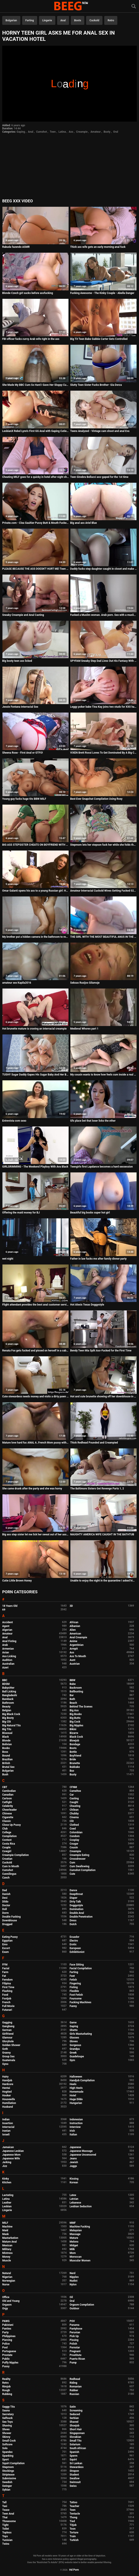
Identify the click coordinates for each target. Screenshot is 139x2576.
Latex (73, 2195)
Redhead (75, 2379)
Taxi (4, 2506)
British (6, 1763)
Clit (71, 1821)
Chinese (7, 1813)
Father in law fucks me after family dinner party (98, 1258)
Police (6, 2343)
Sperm (73, 2455)
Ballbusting (76, 1691)
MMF (73, 2222)
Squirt (73, 2459)
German (7, 2030)
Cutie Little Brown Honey (17, 1580)
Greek (73, 2052)
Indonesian (76, 2119)
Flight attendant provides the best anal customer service (35, 1304)
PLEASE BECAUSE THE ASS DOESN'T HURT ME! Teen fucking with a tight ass (35, 568)
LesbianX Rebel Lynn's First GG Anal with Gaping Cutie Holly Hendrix (35, 431)
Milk (72, 2249)
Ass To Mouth (78, 1656)
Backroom (76, 1687)
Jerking (6, 2162)
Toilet (5, 2528)
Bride (73, 1759)
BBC (4, 1680)
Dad (4, 1890)
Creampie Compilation (15, 1855)
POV (72, 2321)
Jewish (74, 2162)
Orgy (5, 2308)
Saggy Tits (8, 2406)
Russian (74, 2394)
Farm (5, 1972)
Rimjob (6, 2386)
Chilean (74, 1809)
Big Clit (6, 1721)
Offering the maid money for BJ (21, 1212)
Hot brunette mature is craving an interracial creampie (34, 1028)
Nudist (73, 2280)
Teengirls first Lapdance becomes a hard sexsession (101, 1166)
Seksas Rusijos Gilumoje (85, 982)
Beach (73, 1702)
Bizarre (74, 1733)
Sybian (6, 2489)
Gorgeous (75, 2045)
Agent (5, 1626)
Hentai (6, 2088)
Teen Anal (8, 2513)
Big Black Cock (11, 1714)
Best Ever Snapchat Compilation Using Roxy (96, 798)
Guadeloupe (77, 2056)
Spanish (74, 2452)
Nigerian (7, 2277)
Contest (7, 1839)
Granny (6, 2052)
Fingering (75, 1983)
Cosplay (74, 1839)
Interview (75, 2127)
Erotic (73, 1944)
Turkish (74, 2540)
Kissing (74, 2178)
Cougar (74, 1843)
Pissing (74, 2340)
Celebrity (7, 1806)
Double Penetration (81, 1916)
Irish (72, 2130)
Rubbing (7, 2394)
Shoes (6, 2429)
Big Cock (75, 1721)
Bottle (73, 1751)
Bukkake (75, 1767)
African (74, 1622)
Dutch (73, 1924)
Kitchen (6, 2182)
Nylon (73, 2284)
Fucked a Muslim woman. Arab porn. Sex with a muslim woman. (103, 614)
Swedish (7, 2482)
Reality (6, 2379)
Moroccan (75, 2256)
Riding (73, 2382)
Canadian (8, 1794)
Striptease (8, 2474)
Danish (6, 1894)
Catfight (7, 1802)
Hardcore (7, 2084)
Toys (5, 2536)
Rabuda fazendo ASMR (16, 246)
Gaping (21, 131)
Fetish (73, 1979)
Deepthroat (76, 1894)
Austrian (75, 1663)
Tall (4, 2502)
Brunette (75, 1763)
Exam (5, 1952)
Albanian (75, 1626)
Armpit (74, 1648)
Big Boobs (76, 1714)
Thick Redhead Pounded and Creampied (94, 1442)
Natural (6, 2273)
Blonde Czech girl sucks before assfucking (27, 293)
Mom (73, 2253)
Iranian (6, 2130)
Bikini (73, 1729)
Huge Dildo (76, 2099)
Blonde (6, 1740)
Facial (5, 1968)
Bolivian (7, 1744)
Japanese (75, 2147)
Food (5, 1994)
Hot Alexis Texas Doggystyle (87, 1304)
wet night (7, 1258)
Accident (7, 1622)
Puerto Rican (77, 2358)
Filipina (6, 1983)
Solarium (75, 2444)
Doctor (6, 1905)
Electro (74, 1940)
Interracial (8, 2127)
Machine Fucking (80, 2226)
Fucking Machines (80, 2002)
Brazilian (7, 1759)
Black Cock (76, 1736)
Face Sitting (77, 1964)
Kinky (5, 2178)
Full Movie (8, 2006)
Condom (74, 1836)
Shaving (7, 2425)
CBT (4, 1787)
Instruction (76, 2123)
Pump (73, 2362)
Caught (74, 1802)
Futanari (7, 2009)
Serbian (74, 2418)
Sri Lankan (76, 2463)
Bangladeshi (9, 1695)
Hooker (6, 2095)
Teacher (74, 2506)
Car (72, 1794)
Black (5, 1736)
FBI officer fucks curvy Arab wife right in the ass (30, 339)
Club (5, 1828)
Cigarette (7, 1817)
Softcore (7, 2444)
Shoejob (74, 2425)
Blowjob (74, 1740)
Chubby (74, 1813)
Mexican (7, 2245)
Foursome (75, 1998)
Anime (73, 1641)
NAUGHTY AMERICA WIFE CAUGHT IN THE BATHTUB (102, 1534)
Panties (6, 2328)
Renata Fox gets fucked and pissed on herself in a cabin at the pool (35, 1350)
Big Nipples (76, 1725)
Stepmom (8, 2467)
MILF (5, 2222)
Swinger (7, 2485)
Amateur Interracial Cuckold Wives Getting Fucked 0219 (103, 890)
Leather (6, 2202)
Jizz (4, 2166)
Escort (6, 1948)
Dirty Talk (75, 1901)
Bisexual (7, 1733)
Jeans (73, 2158)
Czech (6, 1877)
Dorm (5, 1912)
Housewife (8, 2099)
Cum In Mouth (10, 1866)
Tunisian (7, 2540)
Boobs (6, 1748)
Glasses (74, 2037)
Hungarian (76, 2103)
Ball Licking (9, 1691)
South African (78, 2448)
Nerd (72, 2273)
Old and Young (10, 2300)
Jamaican (8, 2147)
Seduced (75, 2414)
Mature (74, 2237)
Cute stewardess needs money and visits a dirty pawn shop (35, 1396)
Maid (5, 2230)
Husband (7, 2106)
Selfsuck (7, 2418)
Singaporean (77, 2433)
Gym (72, 2060)
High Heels (76, 2088)
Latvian (74, 2198)
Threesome (9, 2521)
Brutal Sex (8, 1767)
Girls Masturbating (81, 2033)
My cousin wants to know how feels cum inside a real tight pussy (103, 1074)
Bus (72, 1770)
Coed (73, 1828)
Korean (74, 2182)
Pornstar (75, 2347)
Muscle (6, 2260)
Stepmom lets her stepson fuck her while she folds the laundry (103, 844)
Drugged (7, 1924)
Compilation (9, 1836)
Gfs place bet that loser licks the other (93, 1120)
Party (5, 2332)
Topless (7, 2532)
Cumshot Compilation (82, 1870)
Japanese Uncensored (83, 2154)
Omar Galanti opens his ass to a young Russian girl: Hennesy (35, 890)
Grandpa (74, 2048)
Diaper (73, 1897)
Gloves (74, 2041)
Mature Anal (9, 2241)
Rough (6, 2390)
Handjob (7, 2080)
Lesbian (7, 2206)
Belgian (6, 1710)
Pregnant (75, 2351)
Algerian (7, 1629)
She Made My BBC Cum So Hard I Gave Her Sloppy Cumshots (35, 384)
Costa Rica (8, 1843)
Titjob (73, 2525)
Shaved (74, 2421)
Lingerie (47, 20)
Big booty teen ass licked (17, 660)
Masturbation (10, 2237)
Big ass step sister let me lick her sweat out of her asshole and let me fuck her (35, 1534)
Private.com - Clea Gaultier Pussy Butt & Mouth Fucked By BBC (35, 522)
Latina (62, 131)
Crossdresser (77, 1858)
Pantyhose (76, 2328)
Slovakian (75, 2436)
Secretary (8, 2414)
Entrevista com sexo (14, 1120)
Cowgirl (6, 1851)
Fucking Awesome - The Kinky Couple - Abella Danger (102, 293)
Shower (6, 2433)
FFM (5, 1964)
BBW (72, 1680)
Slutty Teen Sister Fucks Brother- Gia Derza (96, 384)
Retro (111, 20)
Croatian (7, 1858)
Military (6, 2249)
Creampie (82, 131)
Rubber (74, 2390)
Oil (71, 2297)
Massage (75, 2234)
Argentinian (76, 1644)
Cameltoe (75, 1790)
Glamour (7, 2037)
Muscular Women (80, 2260)
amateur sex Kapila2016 (16, 982)
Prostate (7, 2355)
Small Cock (9, 2440)
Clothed (74, 1824)
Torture (74, 2532)
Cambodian (9, 1790)
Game (73, 2022)
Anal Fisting (9, 1641)
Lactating (7, 2195)
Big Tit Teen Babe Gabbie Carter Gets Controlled (98, 339)
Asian (5, 1652)
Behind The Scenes (81, 1706)
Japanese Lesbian (13, 2151)
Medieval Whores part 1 (84, 1028)
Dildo (5, 1901)
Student (74, 2474)
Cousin (74, 1847)
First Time (8, 1987)
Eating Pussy (10, 1936)
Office (5, 2297)
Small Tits (75, 2440)
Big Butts (75, 1717)
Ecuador (74, 1936)
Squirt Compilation (13, 2463)
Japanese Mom (11, 2154)
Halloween (76, 2076)
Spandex (7, 2452)
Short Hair (76, 2429)
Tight (5, 2525)
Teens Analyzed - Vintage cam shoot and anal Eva (99, 431)
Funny (73, 2006)
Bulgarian (11, 20)
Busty (107, 131)
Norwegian (8, 2280)
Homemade (76, 2091)
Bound (6, 1755)
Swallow (74, 2478)
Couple (6, 1847)
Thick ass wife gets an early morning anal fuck (97, 246)
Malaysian (76, 2230)
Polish (73, 2343)
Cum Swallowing (79, 1866)
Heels (73, 2084)
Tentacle (75, 2513)
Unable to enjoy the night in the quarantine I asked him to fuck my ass (103, 1580)
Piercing (7, 2340)
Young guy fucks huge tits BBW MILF (24, 798)
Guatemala (8, 2060)
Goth (5, 2048)
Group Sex (8, 2056)
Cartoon (7, 1798)
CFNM (73, 1787)
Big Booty (8, 1717)
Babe (72, 1684)
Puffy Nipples (10, 2362)
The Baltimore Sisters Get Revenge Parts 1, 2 (97, 1488)
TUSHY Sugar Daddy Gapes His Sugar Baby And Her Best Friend (35, 1074)
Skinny (6, 2436)
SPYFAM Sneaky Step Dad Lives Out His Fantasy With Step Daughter (103, 660)
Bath (72, 1699)
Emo (5, 1944)
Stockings (8, 2470)
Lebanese (75, 2202)
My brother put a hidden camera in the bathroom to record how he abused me (35, 936)
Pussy (6, 2366)
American (75, 1633)
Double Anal (77, 1912)
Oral (115, 131)
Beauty (6, 1706)
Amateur (96, 131)
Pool (5, 2347)
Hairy (5, 2076)
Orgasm (7, 2304)
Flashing (7, 1991)
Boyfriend (75, 1755)
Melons (74, 2241)
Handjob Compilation (82, 2080)
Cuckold (94, 20)
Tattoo (73, 2502)
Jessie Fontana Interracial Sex (20, 706)
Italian (73, 2134)
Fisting (74, 1987)
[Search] (133, 6)
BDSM (6, 1684)
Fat (4, 1975)
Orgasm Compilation (82, 2304)
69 (3, 1609)
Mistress (7, 2253)
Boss (5, 1751)
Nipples (74, 2277)
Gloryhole (8, 2041)
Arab (5, 1644)
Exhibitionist (77, 1952)
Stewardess (76, 2467)
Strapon (74, 2470)
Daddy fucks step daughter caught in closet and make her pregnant (103, 568)
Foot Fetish (76, 1994)
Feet (72, 1975)
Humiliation (9, 2103)
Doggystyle (76, 1905)
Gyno (5, 2064)
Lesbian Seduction (81, 2206)
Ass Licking (9, 1656)
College (6, 1832)
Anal (63, 20)
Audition (7, 1660)
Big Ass (74, 1710)
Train (73, 2536)
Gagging (7, 2022)
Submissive (9, 2478)
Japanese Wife (11, 2158)
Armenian (8, 1648)
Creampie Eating (79, 1855)
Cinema (74, 1817)
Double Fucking (11, 1916)
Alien (73, 1629)
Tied (72, 2521)
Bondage (75, 1744)
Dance (73, 1890)
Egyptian (7, 1940)
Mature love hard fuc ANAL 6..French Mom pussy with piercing (35, 1442)
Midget (74, 2245)
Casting (74, 1798)
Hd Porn (74, 2569)
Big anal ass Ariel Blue (83, 522)
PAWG (6, 2321)
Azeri (5, 1667)
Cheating (75, 1806)
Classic (6, 1821)
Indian (6, 2119)
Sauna (6, 2410)
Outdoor (74, 2308)
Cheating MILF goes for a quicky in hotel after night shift (35, 477)
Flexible (74, 1991)
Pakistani (7, 2324)
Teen (53, 131)
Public (6, 2358)
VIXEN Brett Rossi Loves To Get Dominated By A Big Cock (103, 752)
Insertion (7, 2123)
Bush (5, 1774)
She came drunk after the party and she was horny (32, 1488)
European (75, 1948)
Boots (77, 20)
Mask (5, 2234)
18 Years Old (9, 1605)
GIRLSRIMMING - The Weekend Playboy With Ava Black (35, 1166)
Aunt (72, 1660)
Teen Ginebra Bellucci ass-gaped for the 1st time (99, 477)
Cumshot (41, 131)
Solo (5, 2448)
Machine (7, 2226)
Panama (74, 2324)
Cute (72, 1873)
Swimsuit (75, 2482)
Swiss (73, 2485)
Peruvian (75, 2332)
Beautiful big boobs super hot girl (90, 1212)
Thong (73, 2517)
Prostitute (75, 2355)
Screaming (76, 2410)
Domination (76, 1909)
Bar (71, 1695)
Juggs (73, 2166)
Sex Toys (7, 2421)
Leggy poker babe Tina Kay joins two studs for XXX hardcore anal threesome (103, 706)
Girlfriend (8, 2033)
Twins (5, 2543)
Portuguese (9, 2351)
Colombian (76, 1832)
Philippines (8, 2336)
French (6, 2002)
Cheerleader (9, 1809)
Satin (73, 2406)
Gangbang (8, 2026)
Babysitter (8, 1687)
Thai (5, 2517)
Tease (5, 2509)
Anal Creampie (78, 1637)
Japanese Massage (81, 2151)
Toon (72, 2528)
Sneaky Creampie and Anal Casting (23, 614)
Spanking (7, 2455)
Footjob (6, 1998)
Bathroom (8, 1702)
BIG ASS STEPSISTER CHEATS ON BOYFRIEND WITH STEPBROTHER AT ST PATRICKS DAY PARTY (35, 844)
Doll (4, 1909)
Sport (5, 2459)
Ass (71, 131)
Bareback (8, 1699)
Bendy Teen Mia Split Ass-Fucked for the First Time (100, 1350)
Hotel (73, 2095)
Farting (29, 20)
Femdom (7, 1979)
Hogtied (7, 2091)
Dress (73, 1920)
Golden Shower (11, 2045)
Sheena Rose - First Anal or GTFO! (22, 752)
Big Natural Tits (11, 1725)
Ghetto (73, 2030)
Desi (5, 1897)
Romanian (75, 2386)
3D (71, 1605)
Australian (8, 1663)
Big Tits (6, 1729)
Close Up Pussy (11, 1824)
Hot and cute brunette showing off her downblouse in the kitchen (103, 1396)
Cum (72, 1862)
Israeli (6, 2134)
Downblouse (9, 1920)
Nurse (5, 2284)
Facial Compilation (81, 1968)
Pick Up (74, 2336)
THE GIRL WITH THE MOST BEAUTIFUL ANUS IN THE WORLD (103, 936)
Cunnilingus (9, 1873)
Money (6, 2256)
